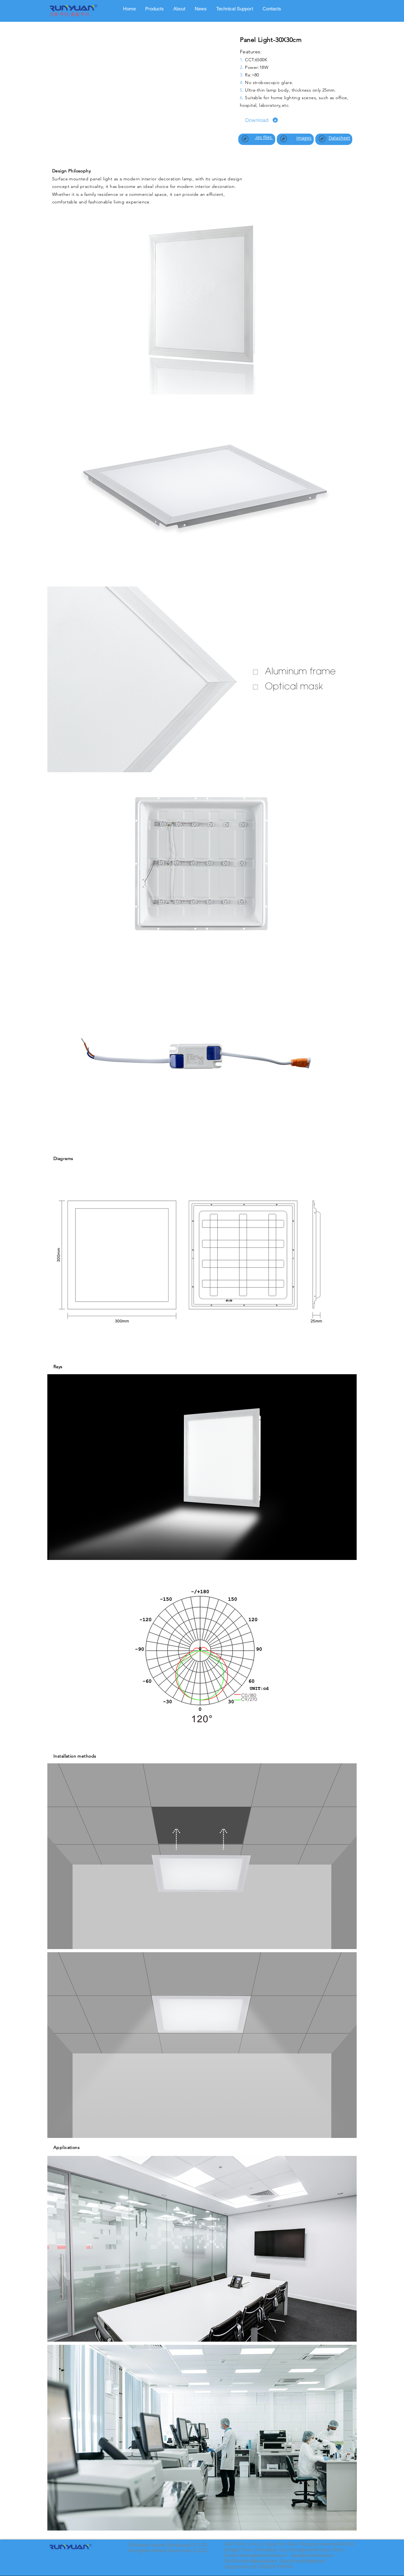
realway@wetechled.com (262, 2555)
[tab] (154, 9)
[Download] (261, 120)
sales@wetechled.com (312, 2555)
